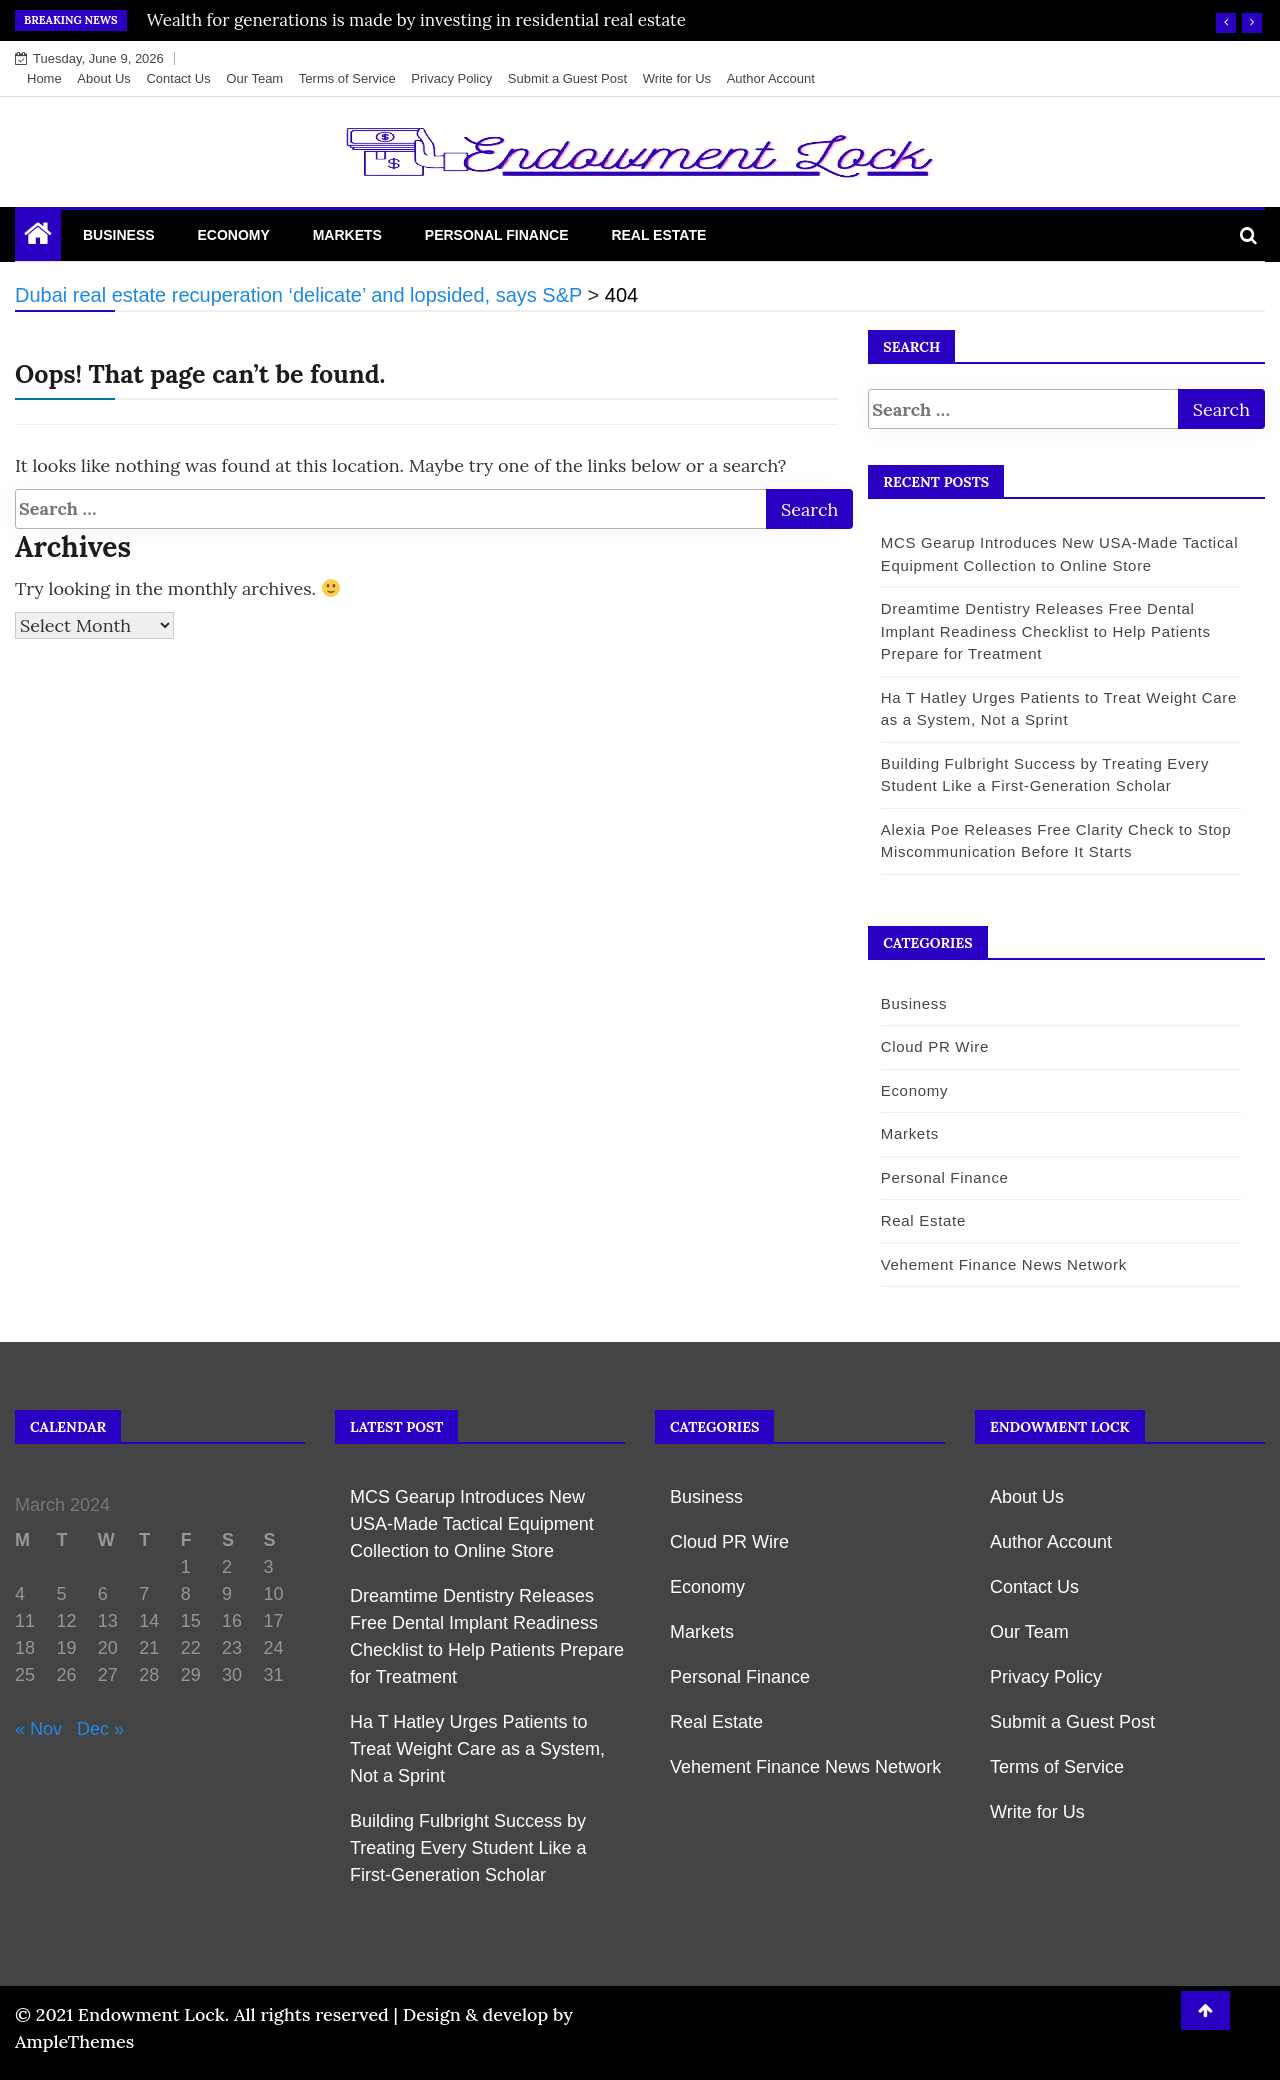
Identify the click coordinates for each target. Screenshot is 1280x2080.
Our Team (254, 78)
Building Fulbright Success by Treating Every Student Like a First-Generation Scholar (468, 1848)
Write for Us (677, 78)
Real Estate (658, 235)
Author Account (771, 78)
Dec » (100, 1729)
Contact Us (178, 78)
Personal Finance (497, 235)
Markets (347, 235)
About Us (103, 78)
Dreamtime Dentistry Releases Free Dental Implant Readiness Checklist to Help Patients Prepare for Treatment (1036, 631)
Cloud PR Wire (925, 1046)
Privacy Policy (451, 78)
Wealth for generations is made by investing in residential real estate (416, 20)
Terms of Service (347, 78)
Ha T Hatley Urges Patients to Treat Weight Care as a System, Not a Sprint (477, 1749)
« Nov (38, 1729)
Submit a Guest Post (567, 78)
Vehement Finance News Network (994, 1264)
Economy (233, 235)
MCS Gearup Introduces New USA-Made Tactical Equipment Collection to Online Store (472, 1524)
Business (119, 235)
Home (44, 78)
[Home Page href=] (38, 238)
